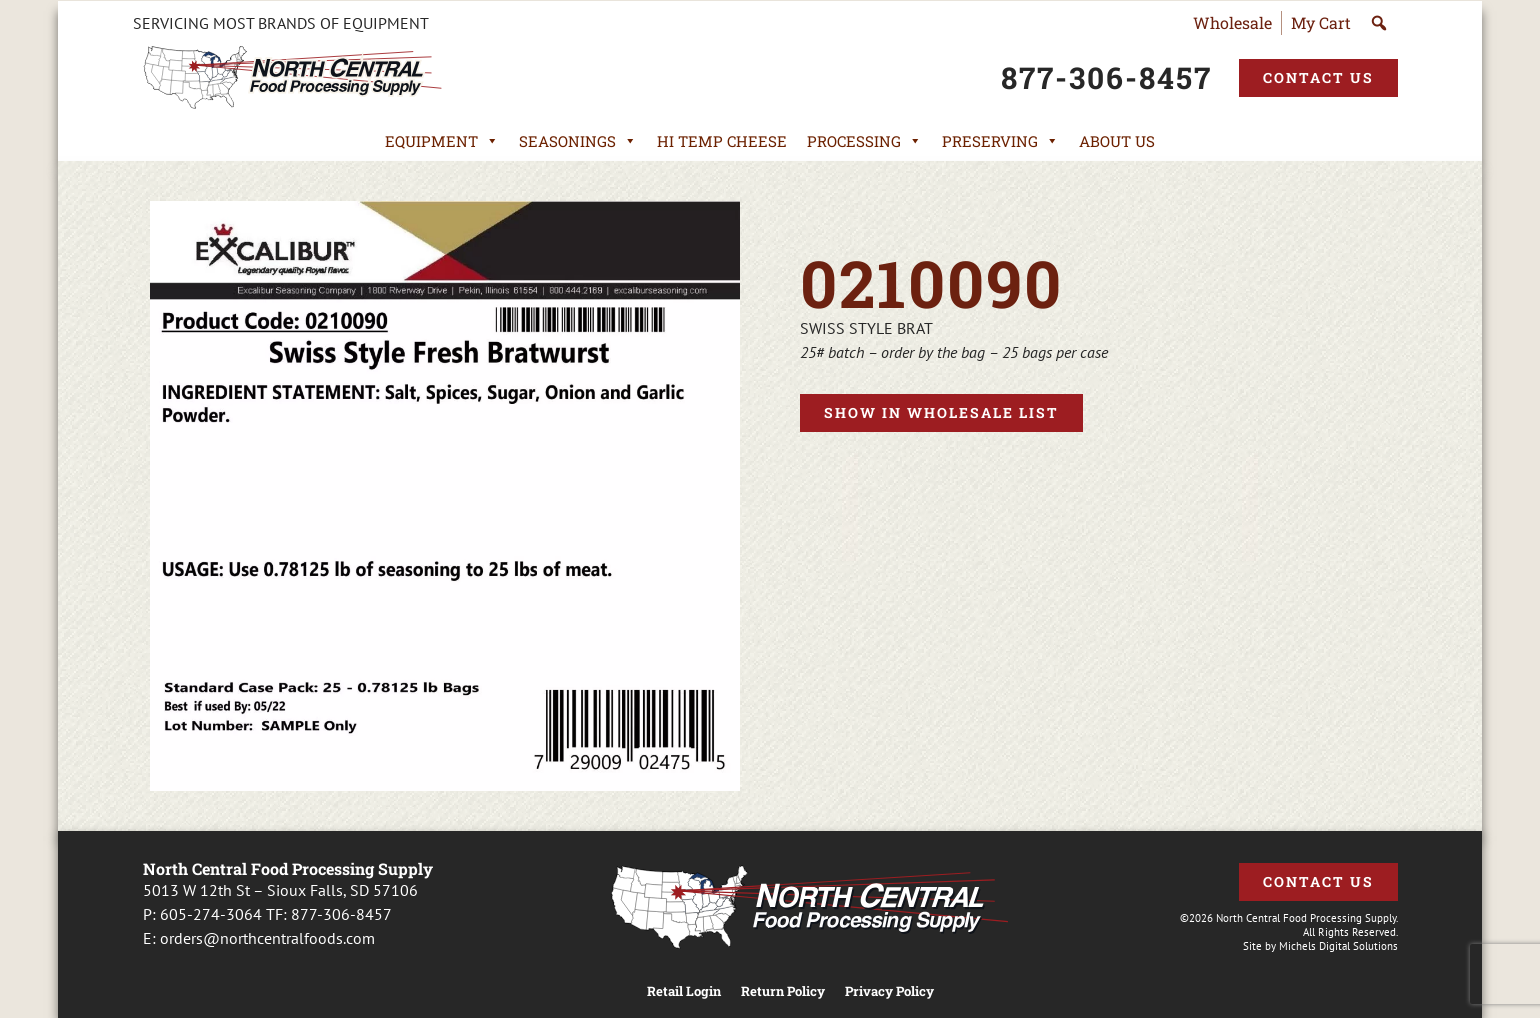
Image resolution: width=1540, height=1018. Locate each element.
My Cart (1321, 22)
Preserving (1000, 141)
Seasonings (578, 141)
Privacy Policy (889, 991)
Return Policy (783, 991)
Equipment (442, 141)
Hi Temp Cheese (722, 141)
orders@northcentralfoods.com (267, 938)
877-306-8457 (341, 914)
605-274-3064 (211, 914)
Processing (864, 141)
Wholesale (1232, 22)
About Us (1117, 141)
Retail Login (684, 991)
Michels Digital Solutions (1338, 946)
